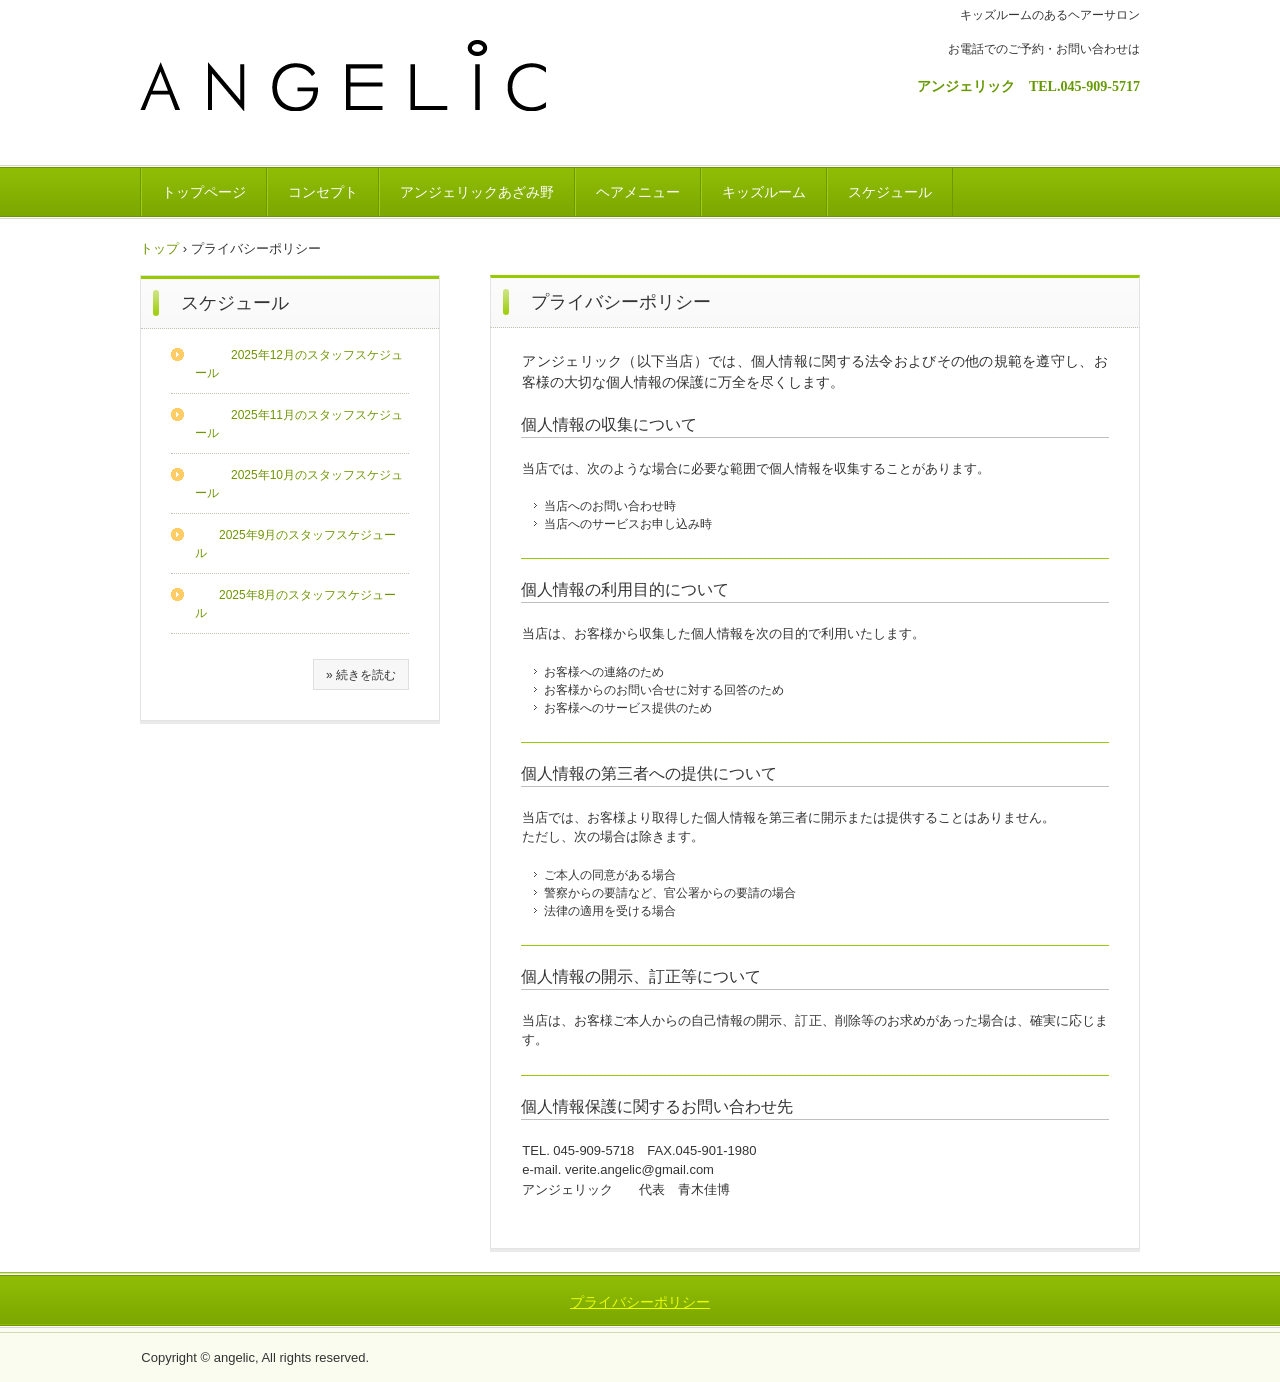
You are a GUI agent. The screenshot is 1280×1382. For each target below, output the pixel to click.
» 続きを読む (361, 675)
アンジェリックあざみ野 (477, 192)
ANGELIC (356, 92)
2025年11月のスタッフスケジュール (299, 424)
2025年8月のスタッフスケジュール (295, 604)
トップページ (204, 192)
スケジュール (890, 192)
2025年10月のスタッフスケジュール (299, 484)
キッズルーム (764, 192)
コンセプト (323, 192)
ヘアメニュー (638, 192)
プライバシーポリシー (640, 1302)
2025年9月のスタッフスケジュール (295, 544)
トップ (159, 248)
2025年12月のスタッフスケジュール (299, 364)
